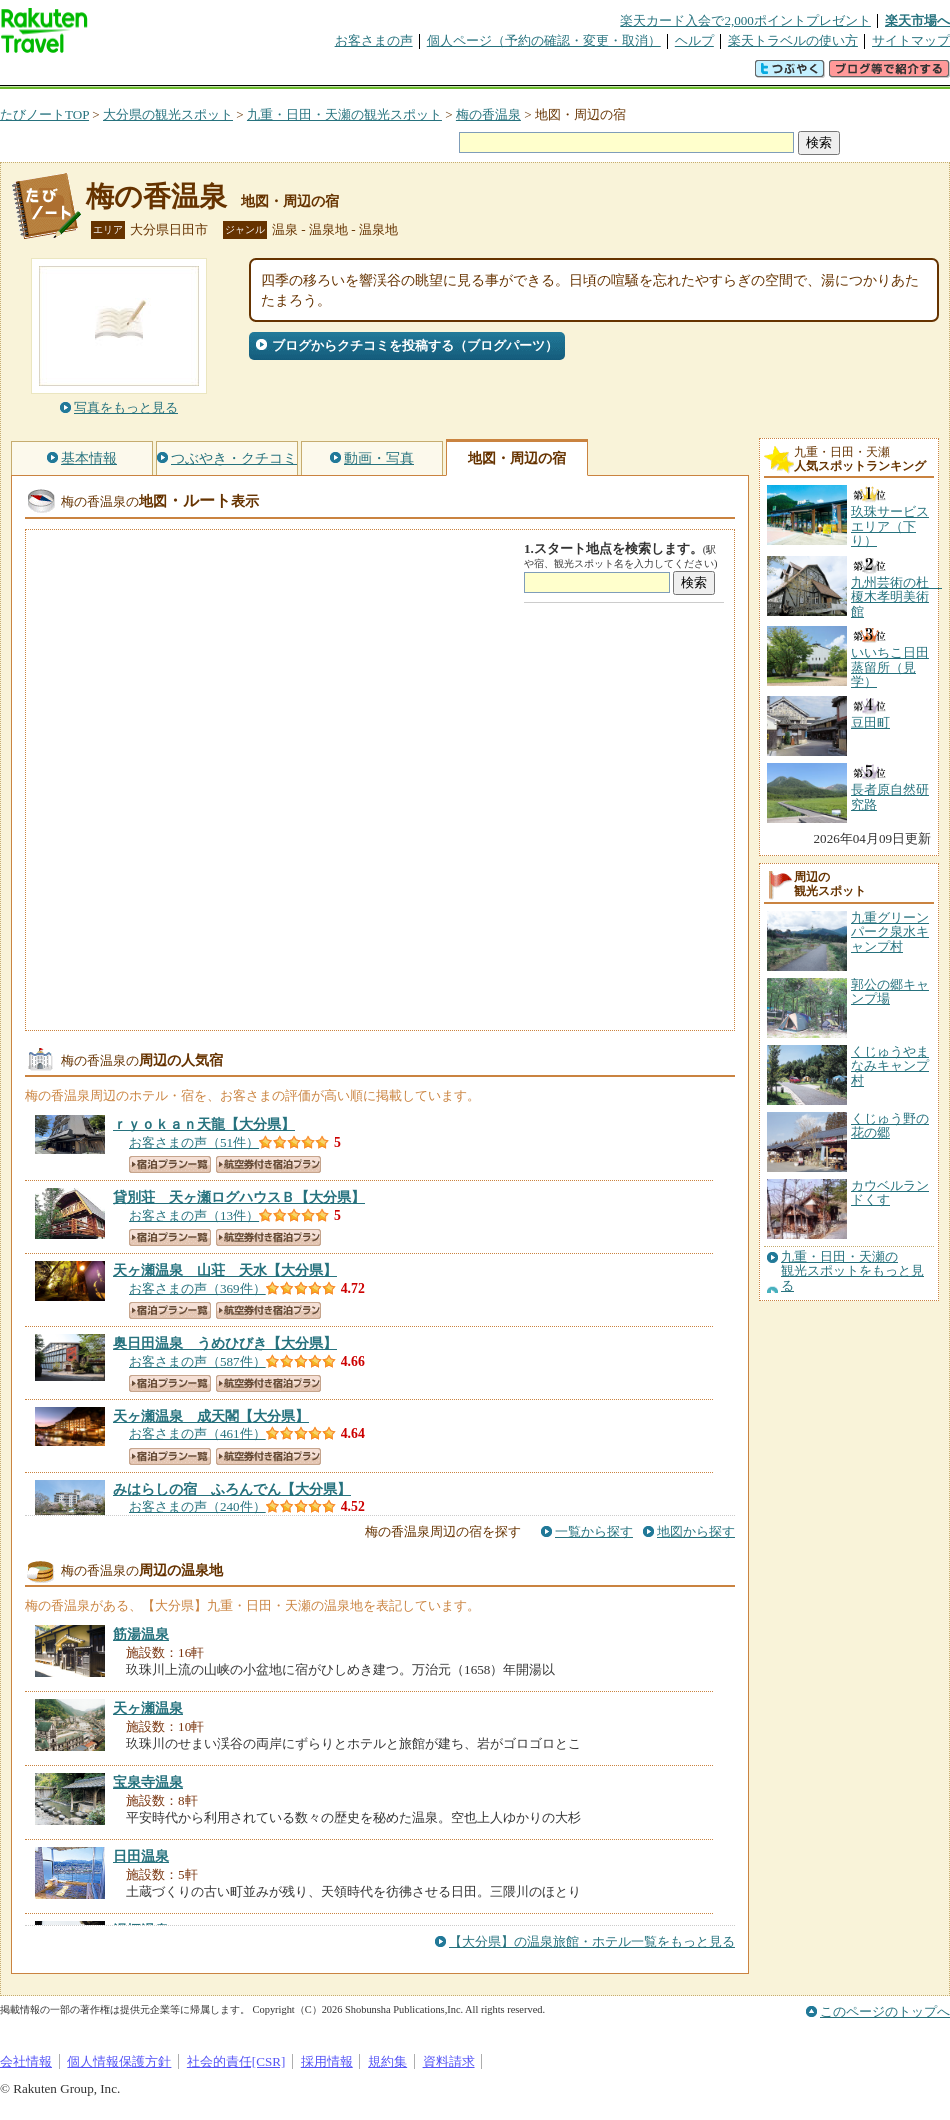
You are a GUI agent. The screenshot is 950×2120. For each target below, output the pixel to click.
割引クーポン (316, 74)
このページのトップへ (885, 2011)
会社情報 (26, 2061)
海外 (152, 74)
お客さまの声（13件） (194, 1215)
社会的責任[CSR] (236, 2061)
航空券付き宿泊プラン (268, 1164)
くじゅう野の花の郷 (890, 1125)
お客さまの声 (374, 40)
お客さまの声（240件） (197, 1506)
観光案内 (480, 74)
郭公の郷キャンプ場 (890, 991)
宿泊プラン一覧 (170, 1164)
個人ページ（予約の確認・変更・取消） (544, 40)
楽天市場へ (917, 20)
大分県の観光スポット (168, 114)
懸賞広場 (234, 74)
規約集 (387, 2061)
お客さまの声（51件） (194, 1142)
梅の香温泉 (488, 114)
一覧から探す (594, 1531)
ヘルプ (694, 40)
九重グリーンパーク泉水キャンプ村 (890, 932)
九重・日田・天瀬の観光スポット (344, 114)
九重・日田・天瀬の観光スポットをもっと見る (852, 1271)
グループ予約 (398, 74)
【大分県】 (204, 1124)
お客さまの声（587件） (197, 1361)
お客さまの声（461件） (197, 1433)
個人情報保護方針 (119, 2061)
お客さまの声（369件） (197, 1288)
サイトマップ (911, 40)
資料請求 (449, 2061)
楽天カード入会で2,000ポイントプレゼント (745, 20)
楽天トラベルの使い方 (793, 40)
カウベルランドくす (890, 1192)
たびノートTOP (44, 114)
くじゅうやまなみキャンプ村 (890, 1066)
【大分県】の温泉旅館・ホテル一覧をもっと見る (592, 1941)
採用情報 (327, 2061)
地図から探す (696, 1531)
